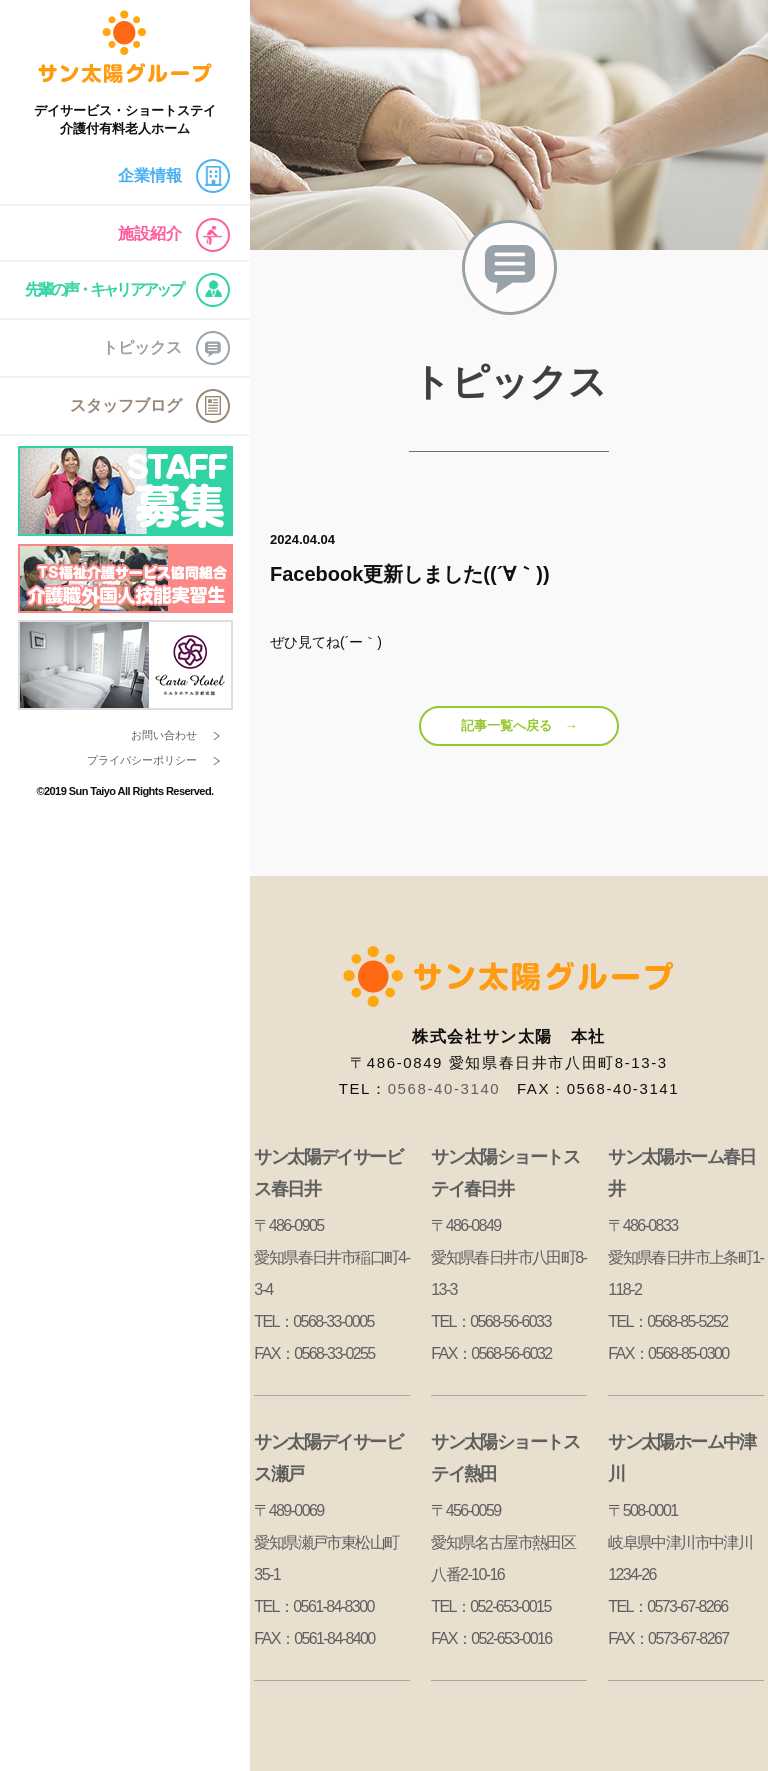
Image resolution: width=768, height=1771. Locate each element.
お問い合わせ (164, 735)
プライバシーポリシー (142, 760)
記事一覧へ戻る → (519, 725)
